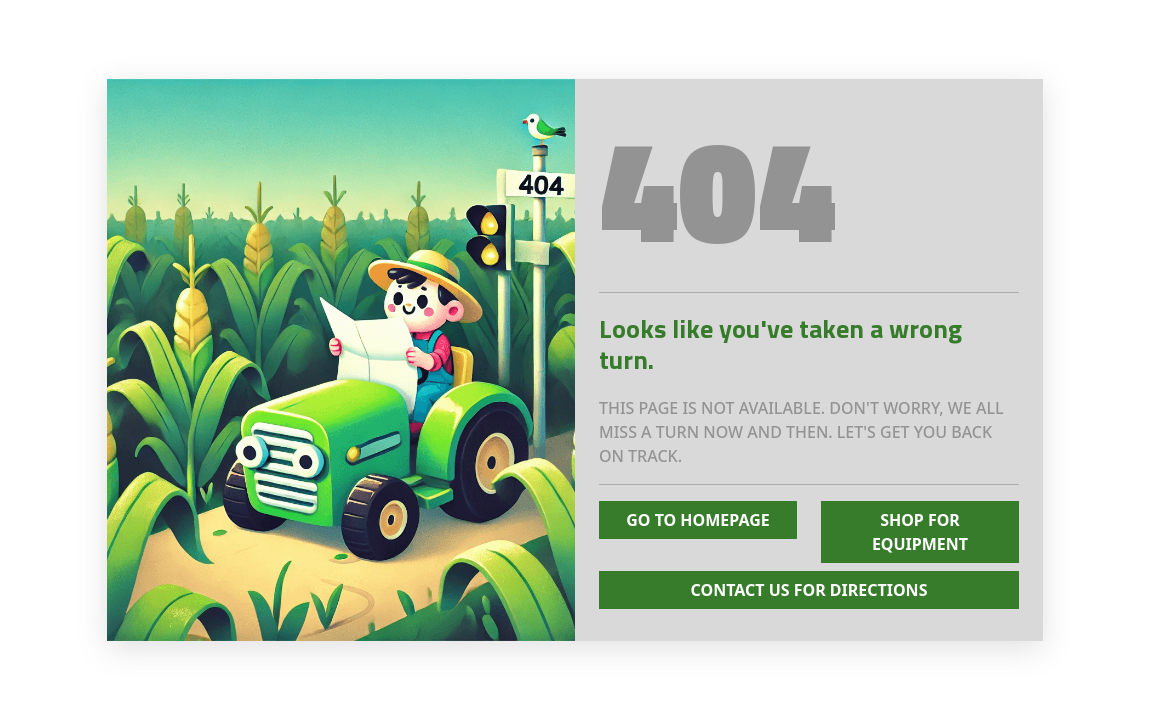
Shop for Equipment (920, 532)
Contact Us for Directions (809, 590)
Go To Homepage (698, 520)
